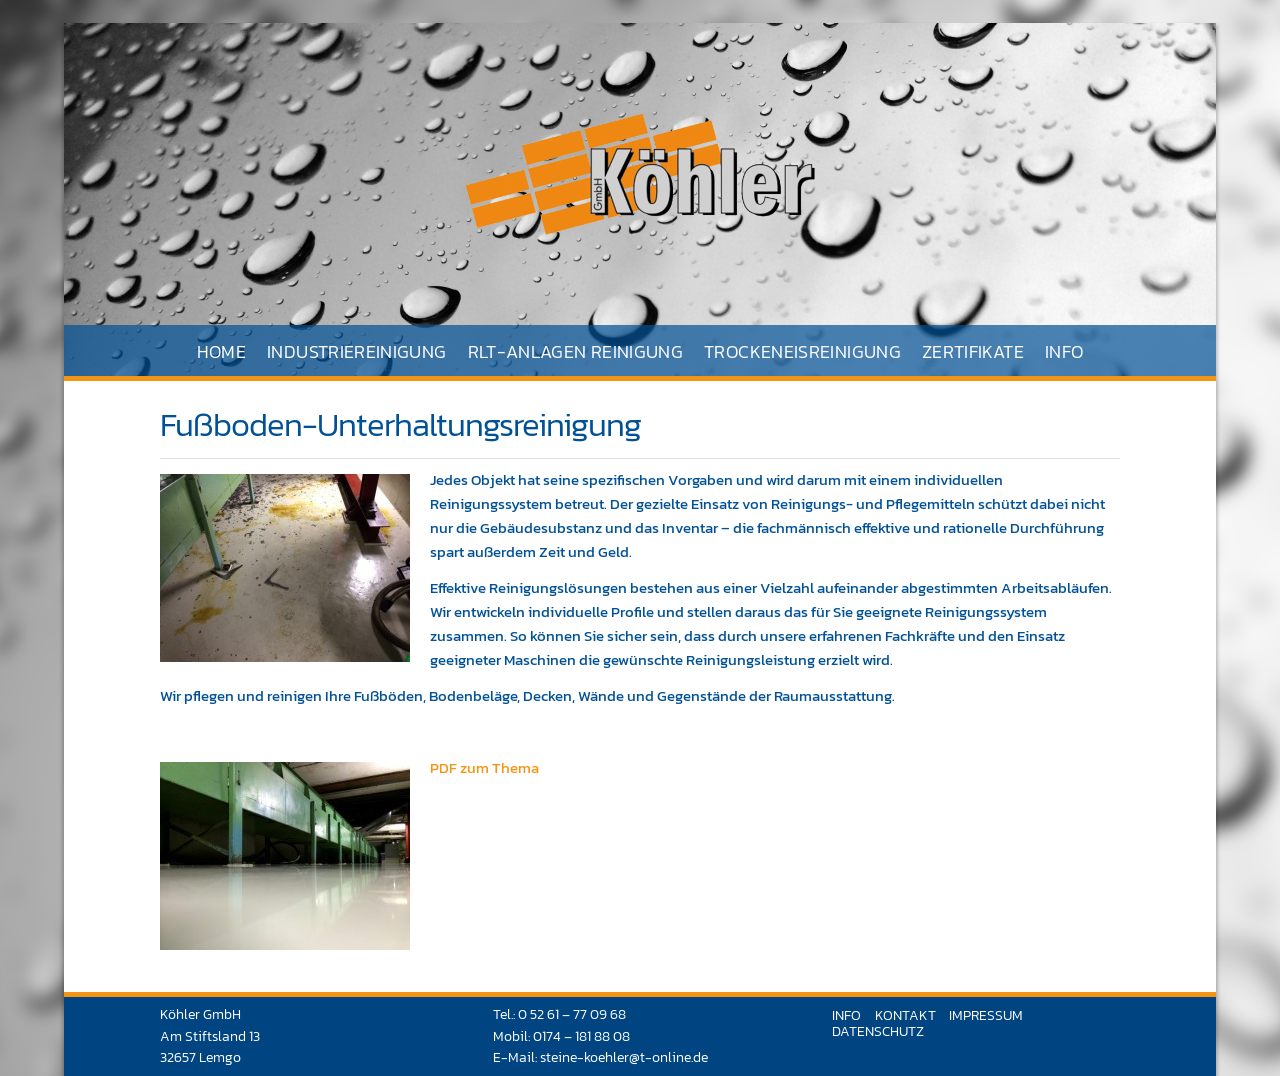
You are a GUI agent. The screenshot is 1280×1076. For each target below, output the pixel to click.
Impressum (986, 1015)
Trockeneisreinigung (802, 351)
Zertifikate (973, 351)
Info (1064, 351)
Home (221, 351)
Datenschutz (878, 1031)
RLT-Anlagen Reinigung (576, 351)
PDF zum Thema (484, 767)
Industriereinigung (356, 351)
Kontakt (905, 1015)
